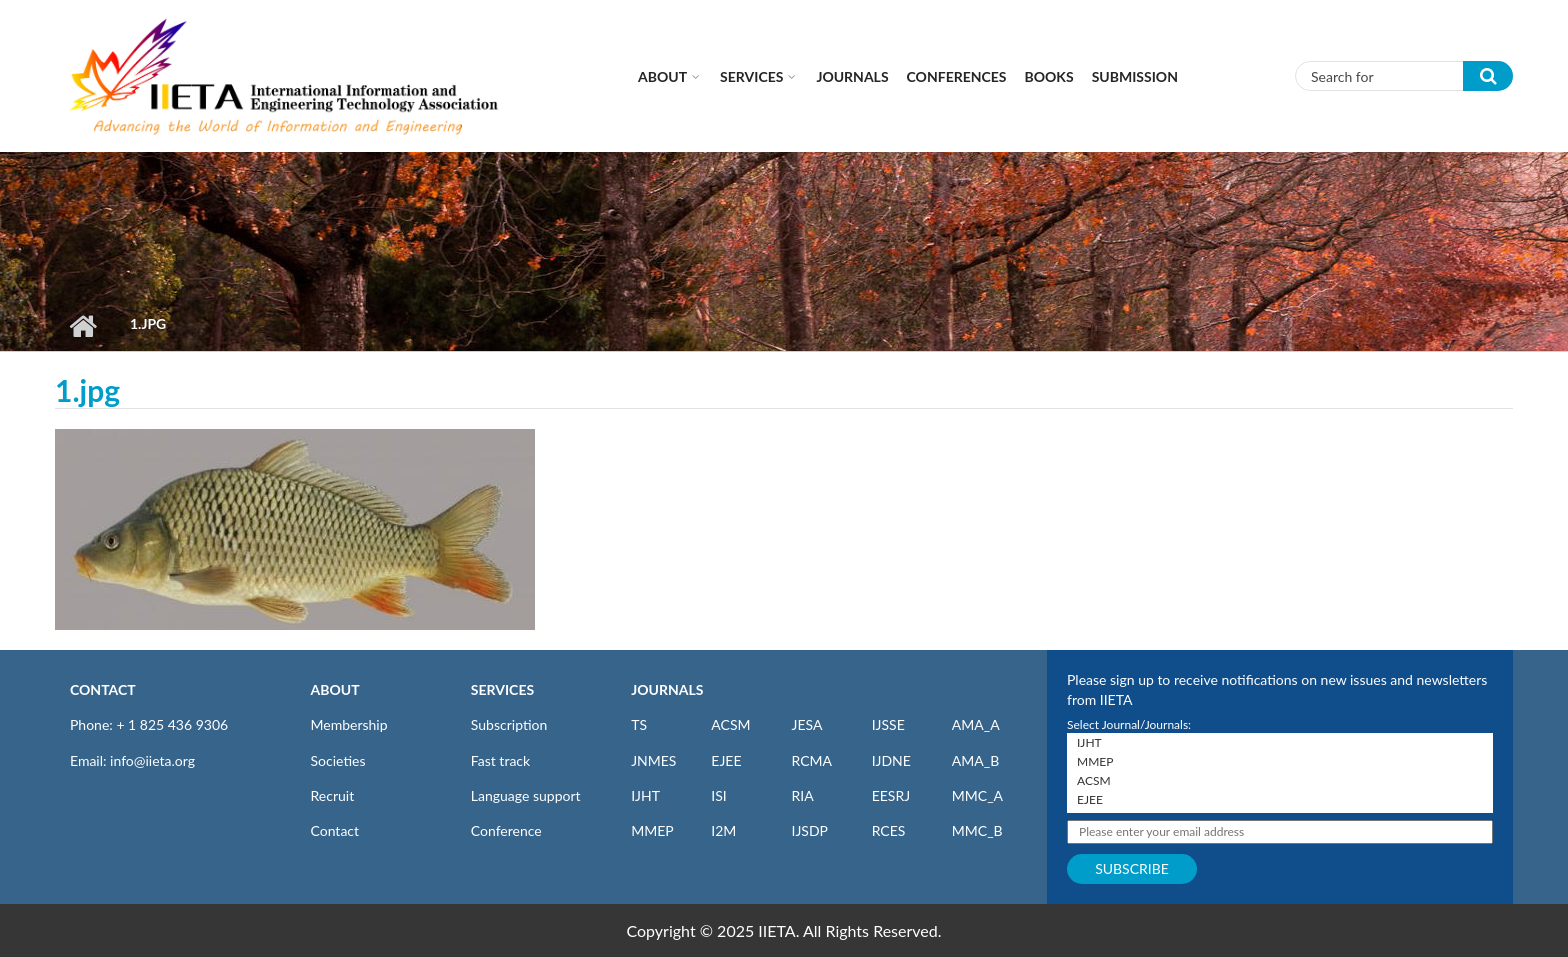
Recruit (333, 795)
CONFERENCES (957, 76)
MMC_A (977, 795)
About (662, 76)
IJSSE (888, 724)
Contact (335, 830)
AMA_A (976, 724)
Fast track (500, 760)
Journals (852, 76)
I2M (723, 830)
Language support (526, 795)
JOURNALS (667, 689)
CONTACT (103, 689)
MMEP (652, 830)
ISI (718, 795)
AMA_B (975, 760)
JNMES (653, 760)
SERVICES (502, 689)
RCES (889, 830)
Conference (506, 830)
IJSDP (809, 830)
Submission (1135, 76)
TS (639, 724)
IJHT (645, 795)
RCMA (811, 760)
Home (82, 326)
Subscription (509, 724)
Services (751, 76)
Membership (349, 724)
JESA (806, 724)
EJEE (726, 760)
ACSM (730, 724)
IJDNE (891, 760)
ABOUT (335, 689)
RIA (802, 795)
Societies (338, 760)
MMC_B (977, 830)
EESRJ (891, 795)
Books (1049, 76)
